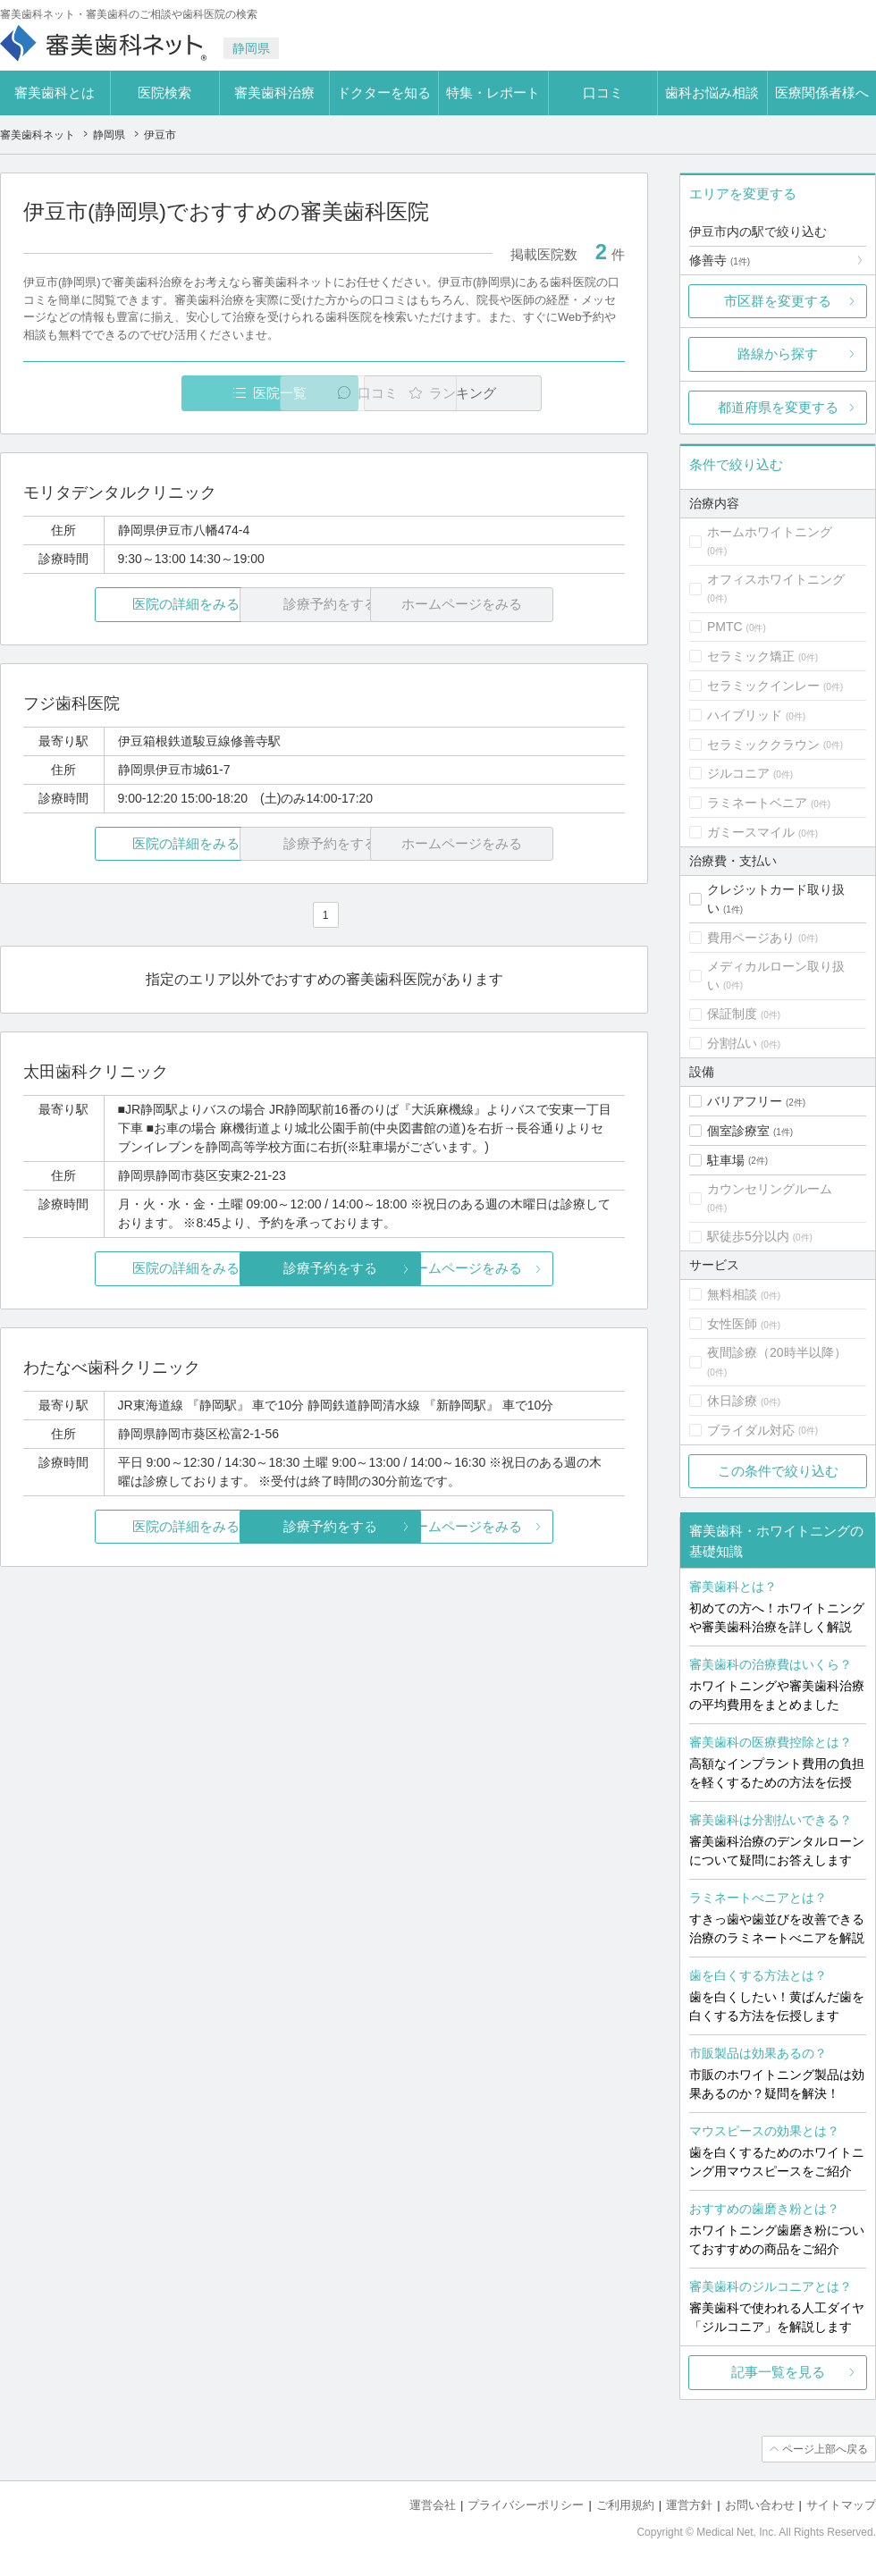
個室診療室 (738, 1131)
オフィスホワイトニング (776, 579)
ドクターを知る (384, 92)
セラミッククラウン (763, 744)
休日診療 (732, 1400)
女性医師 (732, 1324)
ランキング (521, 392)
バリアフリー (744, 1101)
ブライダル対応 (751, 1430)
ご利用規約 (625, 2505)
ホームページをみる (525, 1268)
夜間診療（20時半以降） (777, 1352)
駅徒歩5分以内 (748, 1236)
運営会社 (432, 2505)
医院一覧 (146, 392)
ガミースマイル (751, 832)
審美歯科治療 (274, 92)
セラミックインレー (763, 685)
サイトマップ (841, 2505)
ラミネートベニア (757, 803)
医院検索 (164, 92)
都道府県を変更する (778, 407)
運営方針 (689, 2505)
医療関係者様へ (822, 92)
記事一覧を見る (778, 2371)
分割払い (732, 1043)
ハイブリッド (744, 715)
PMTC (725, 626)
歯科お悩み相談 (712, 92)
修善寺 (719, 260)
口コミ (603, 92)
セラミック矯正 (751, 656)
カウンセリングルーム (769, 1189)
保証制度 (732, 1013)
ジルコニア (738, 773)
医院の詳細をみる (123, 604)
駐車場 (726, 1160)
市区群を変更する (777, 300)
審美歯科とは (54, 92)
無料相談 (732, 1294)
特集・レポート (493, 92)
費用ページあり (751, 937)
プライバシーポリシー (525, 2505)
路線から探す (777, 353)
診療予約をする (324, 1268)
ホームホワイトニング (769, 532)
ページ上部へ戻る (825, 2449)
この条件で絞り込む (778, 1470)
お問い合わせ (760, 2505)
